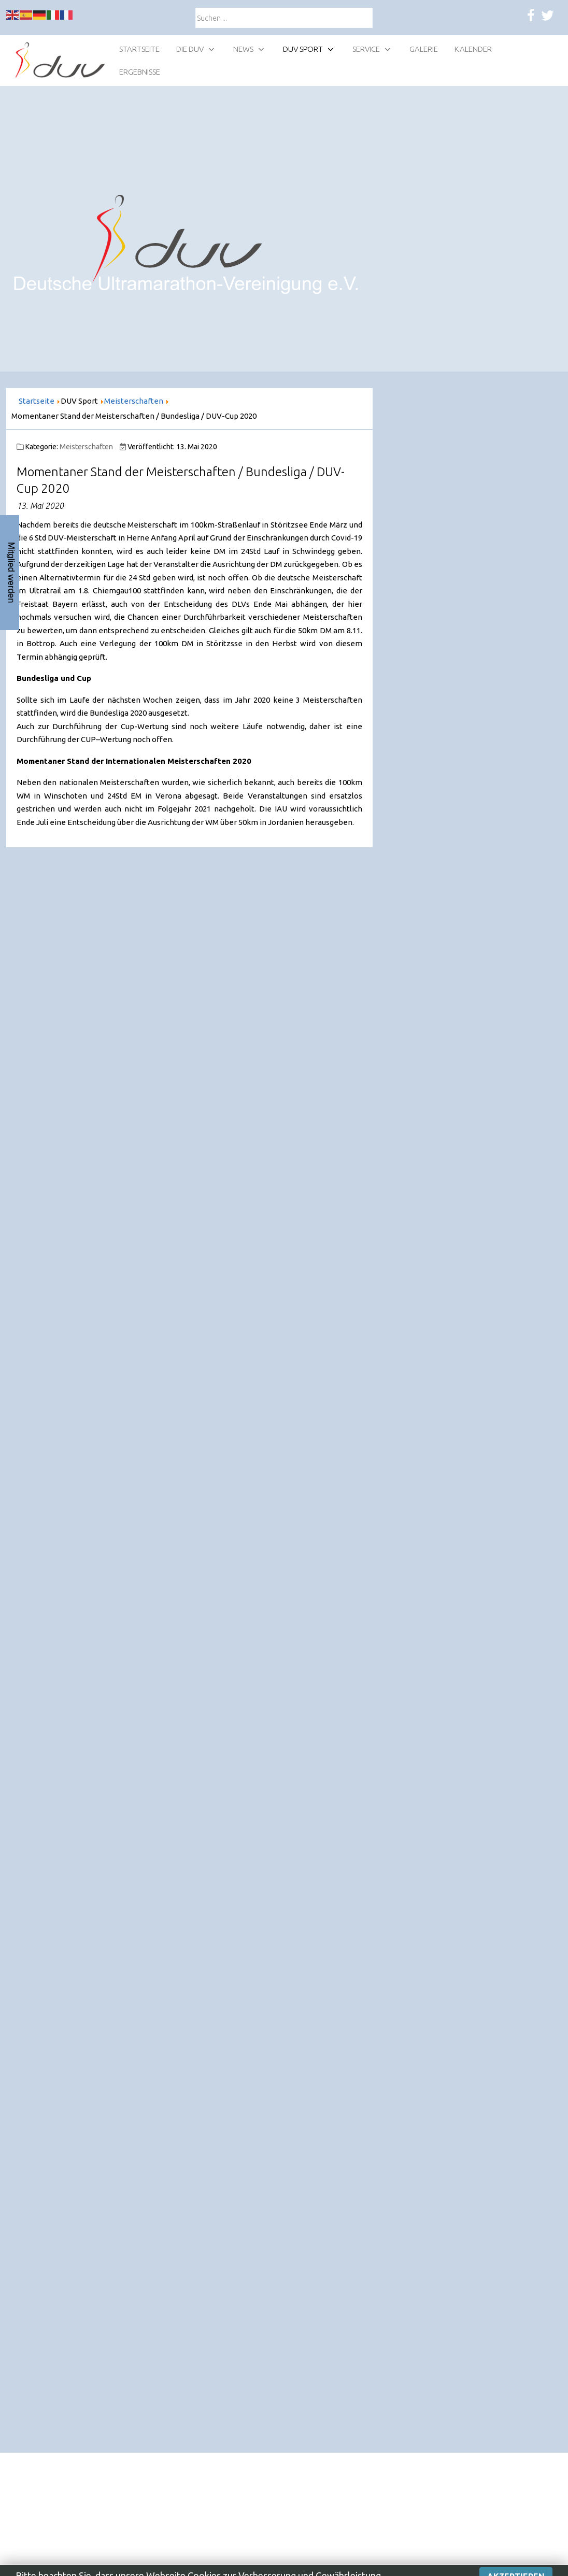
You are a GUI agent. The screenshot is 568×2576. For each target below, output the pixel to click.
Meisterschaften (86, 447)
